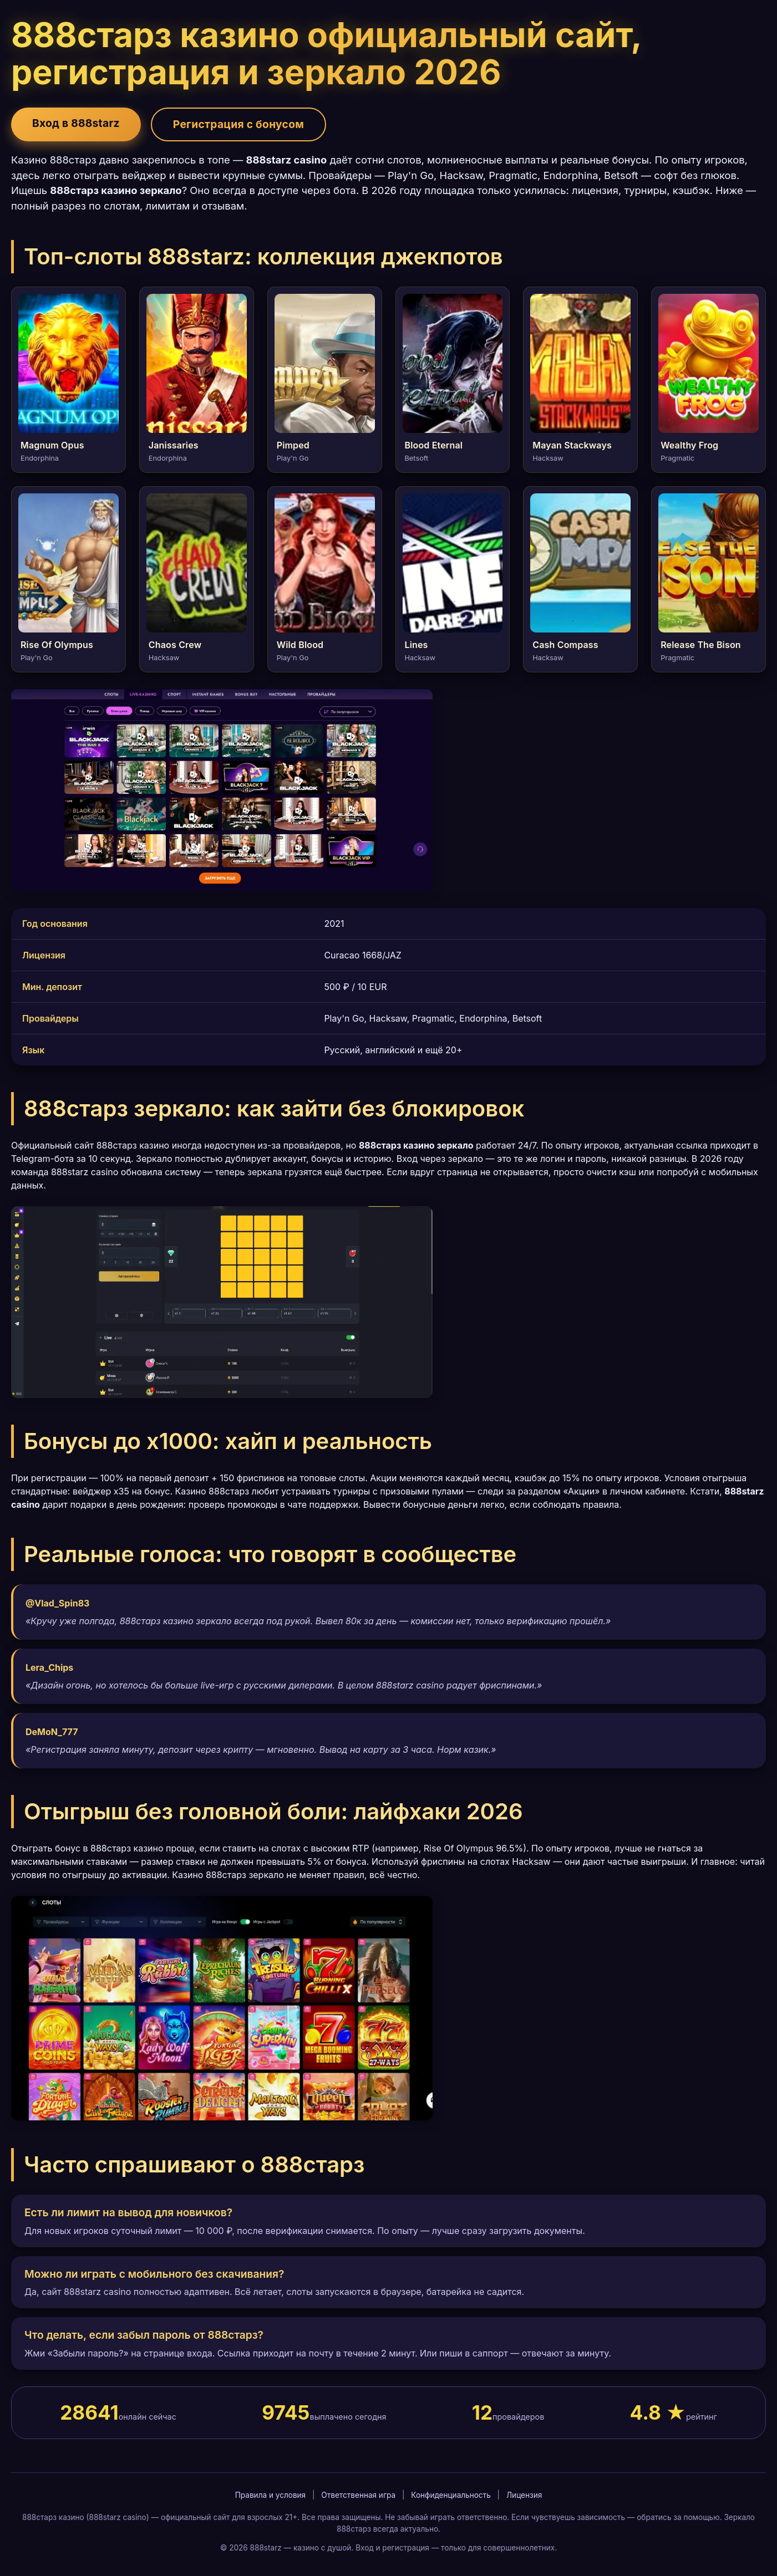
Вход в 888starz (76, 123)
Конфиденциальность (450, 2495)
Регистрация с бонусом (238, 124)
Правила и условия (270, 2495)
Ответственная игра (358, 2495)
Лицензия (524, 2495)
